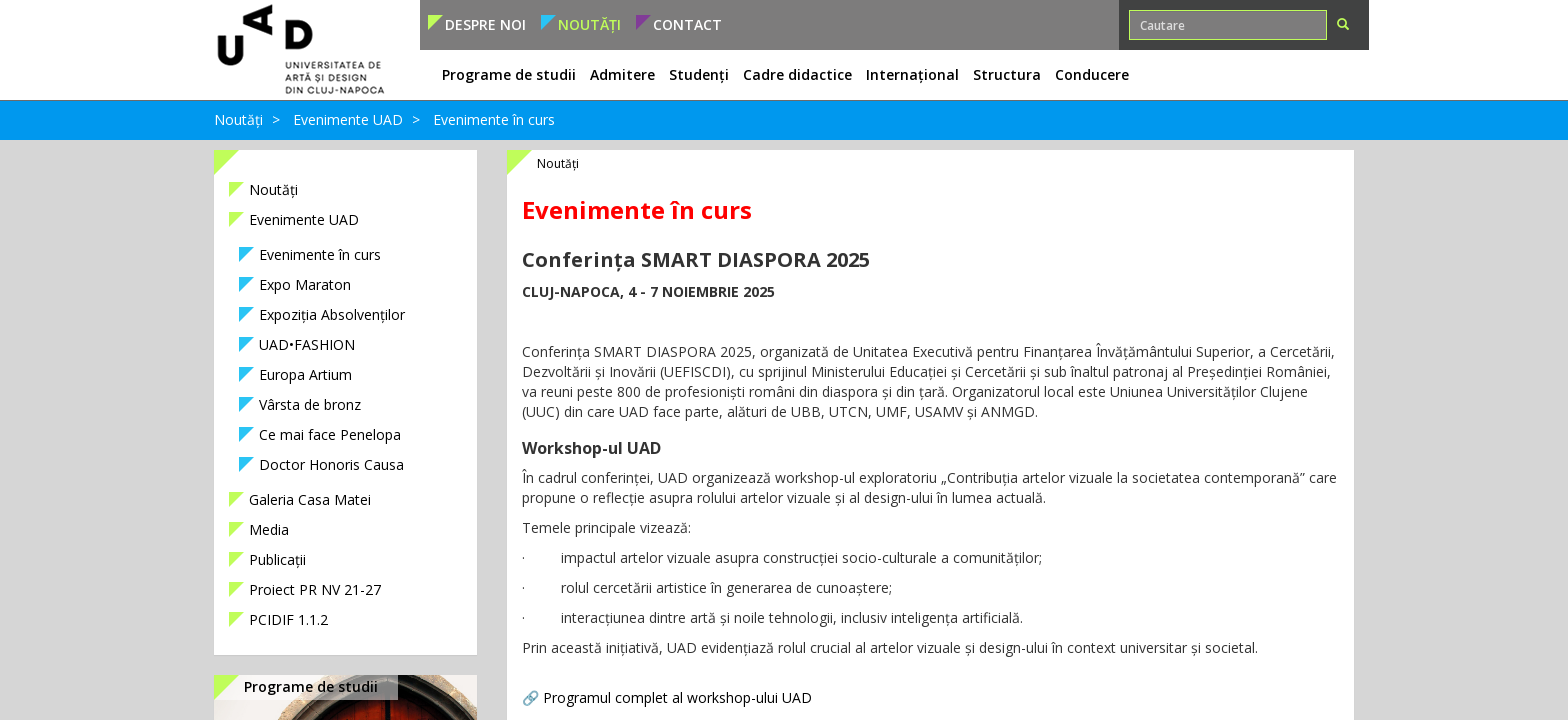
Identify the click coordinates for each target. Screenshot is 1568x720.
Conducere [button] (1092, 74)
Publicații (277, 559)
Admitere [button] (622, 74)
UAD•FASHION (307, 344)
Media (269, 529)
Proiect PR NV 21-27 (315, 589)
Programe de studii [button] (509, 74)
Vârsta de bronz (310, 404)
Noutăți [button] (589, 24)
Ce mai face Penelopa (330, 434)
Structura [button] (1007, 74)
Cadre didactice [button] (797, 74)
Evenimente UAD (348, 119)
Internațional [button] (912, 74)
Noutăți (238, 119)
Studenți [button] (699, 74)
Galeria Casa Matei (310, 499)
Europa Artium (305, 374)
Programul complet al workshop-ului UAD (677, 697)
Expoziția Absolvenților (332, 314)
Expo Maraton (305, 284)
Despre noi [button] (485, 24)
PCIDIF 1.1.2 (288, 619)
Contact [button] (687, 24)
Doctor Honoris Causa (331, 464)
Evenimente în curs (494, 119)
